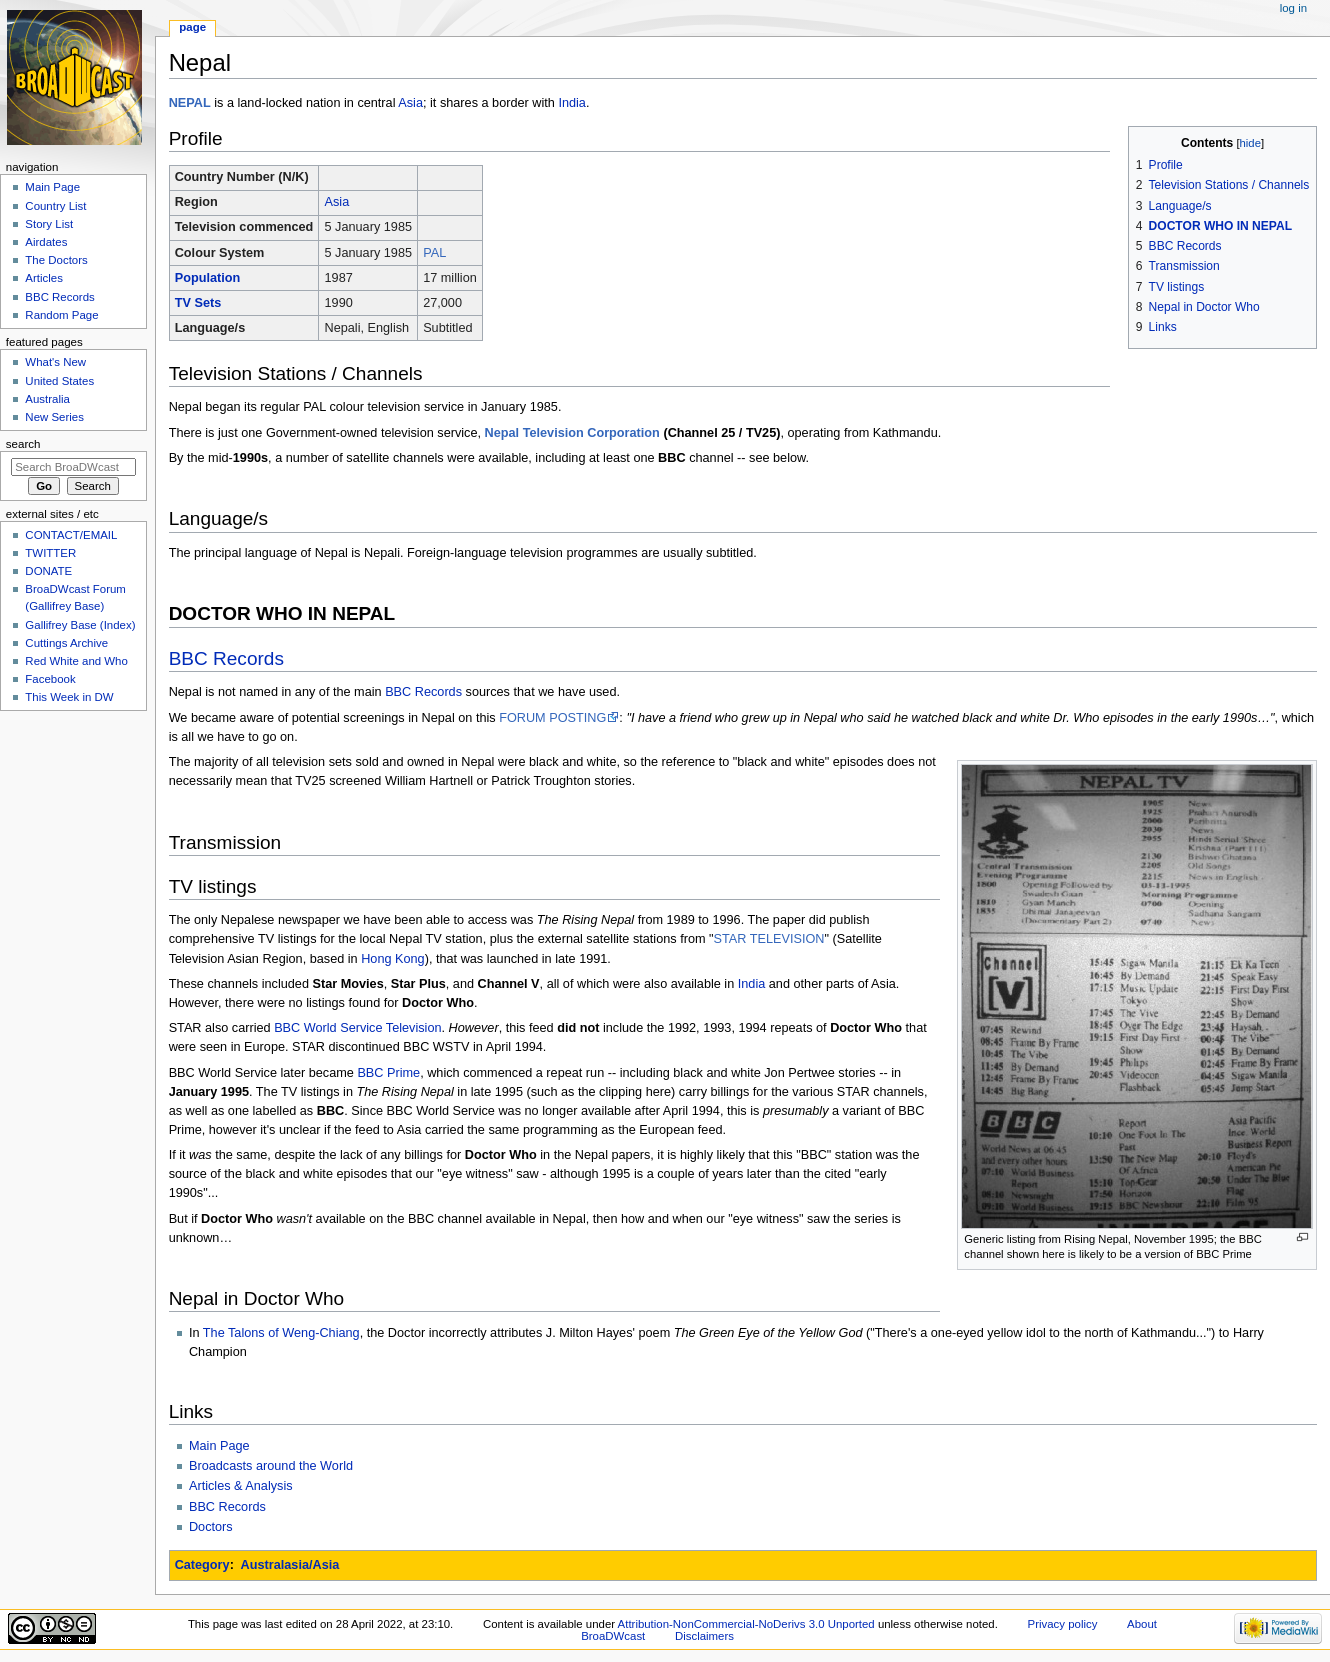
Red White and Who (76, 661)
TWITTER (50, 553)
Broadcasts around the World (271, 1466)
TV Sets (198, 303)
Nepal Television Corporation (572, 433)
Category (202, 1565)
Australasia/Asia (290, 1565)
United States (59, 381)
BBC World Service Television (357, 1028)
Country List (55, 206)
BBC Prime (388, 1073)
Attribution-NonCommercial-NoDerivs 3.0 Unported (746, 1624)
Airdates (46, 242)
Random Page (61, 315)
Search (23, 444)
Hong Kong (393, 959)
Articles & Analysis (241, 1486)
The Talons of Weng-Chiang (281, 1333)
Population (208, 278)
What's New (55, 362)
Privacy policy (1063, 1624)
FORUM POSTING (552, 718)
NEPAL (190, 103)
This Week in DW (69, 697)
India (572, 103)
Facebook (50, 679)
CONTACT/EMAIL (71, 535)
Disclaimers (704, 1636)
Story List (49, 224)
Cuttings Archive (66, 643)
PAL (434, 253)
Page (192, 27)
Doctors (211, 1527)
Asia (410, 103)
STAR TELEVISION (769, 939)
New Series (54, 417)
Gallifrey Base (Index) (80, 625)
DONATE (48, 571)
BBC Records (226, 658)
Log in (1293, 8)
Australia (47, 399)
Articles (44, 278)
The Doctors (56, 260)
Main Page (219, 1446)
